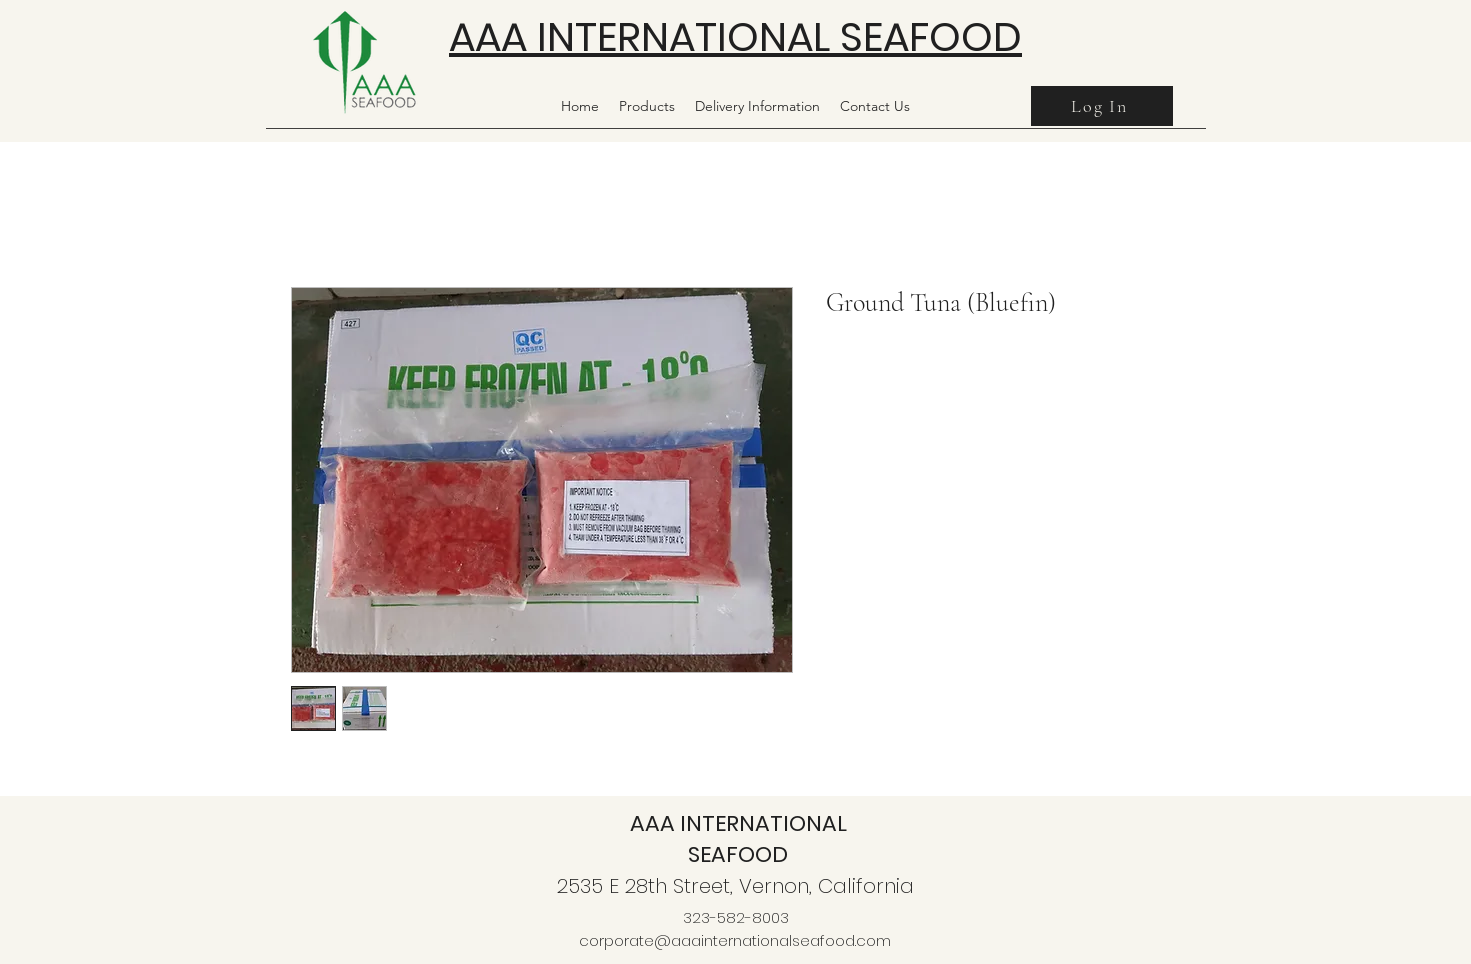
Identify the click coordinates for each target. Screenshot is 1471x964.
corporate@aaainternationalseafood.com (735, 940)
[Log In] (1102, 106)
